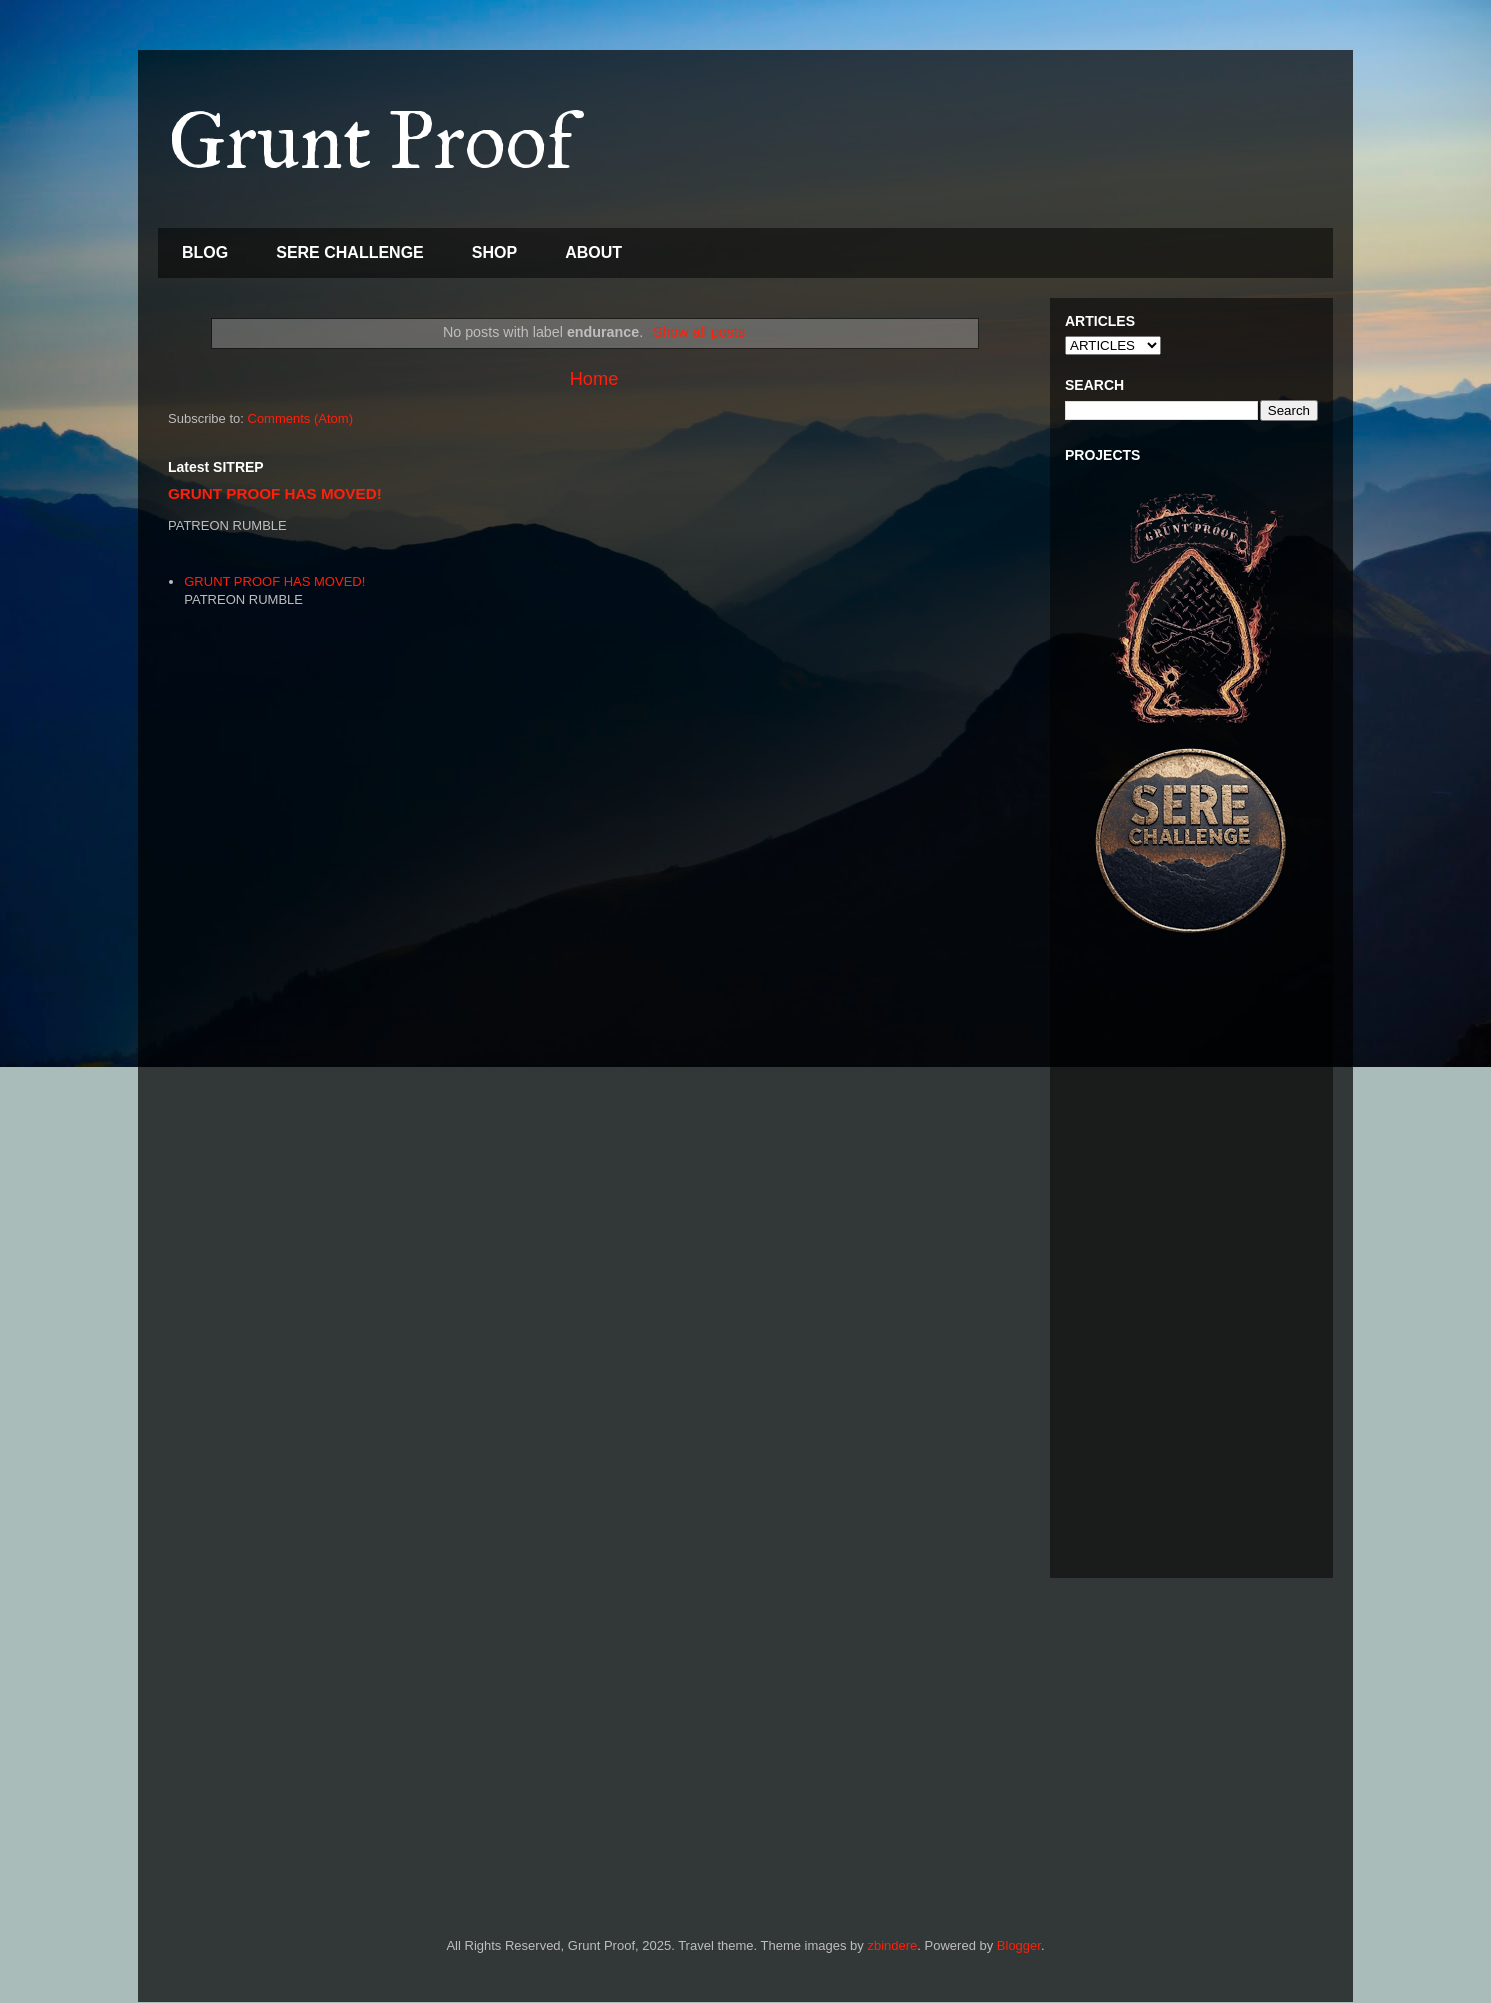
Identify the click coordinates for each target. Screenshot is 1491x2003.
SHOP (494, 252)
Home (594, 379)
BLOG (205, 252)
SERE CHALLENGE (350, 252)
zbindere (892, 1945)
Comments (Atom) (300, 418)
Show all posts (699, 332)
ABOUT (593, 252)
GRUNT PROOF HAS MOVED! (275, 493)
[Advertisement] (1191, 1263)
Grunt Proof (371, 141)
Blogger (1019, 1945)
